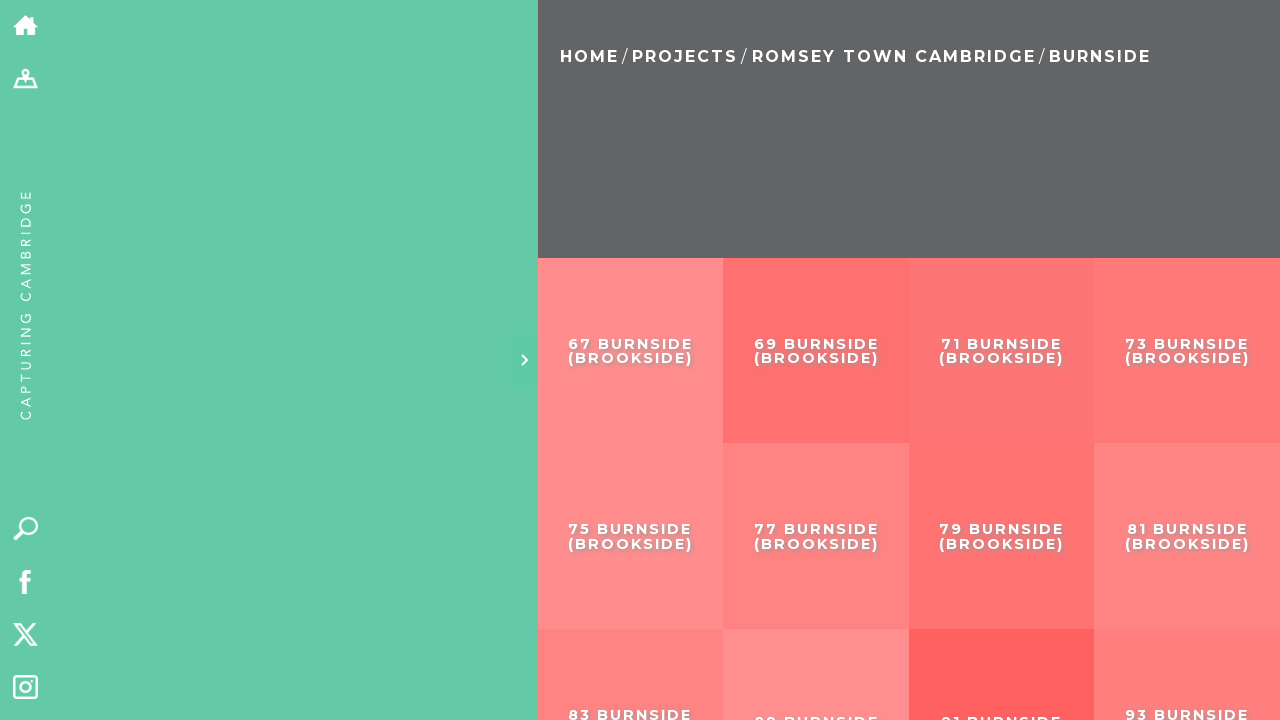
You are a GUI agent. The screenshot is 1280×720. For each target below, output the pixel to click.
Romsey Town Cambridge (894, 56)
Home (589, 56)
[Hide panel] (524, 360)
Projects (685, 56)
